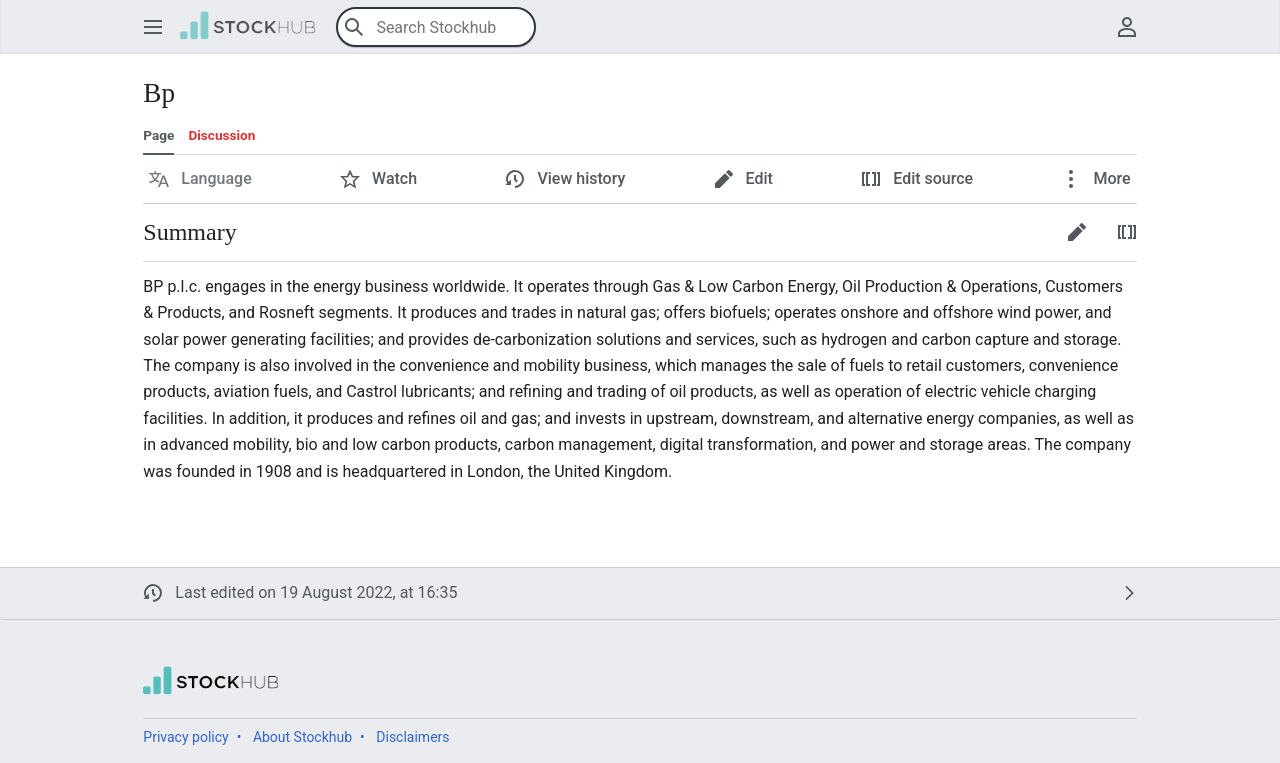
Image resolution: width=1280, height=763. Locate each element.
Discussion (221, 135)
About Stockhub (302, 737)
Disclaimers (412, 737)
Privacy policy (185, 737)
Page (158, 135)
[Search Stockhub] (436, 27)
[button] (153, 27)
